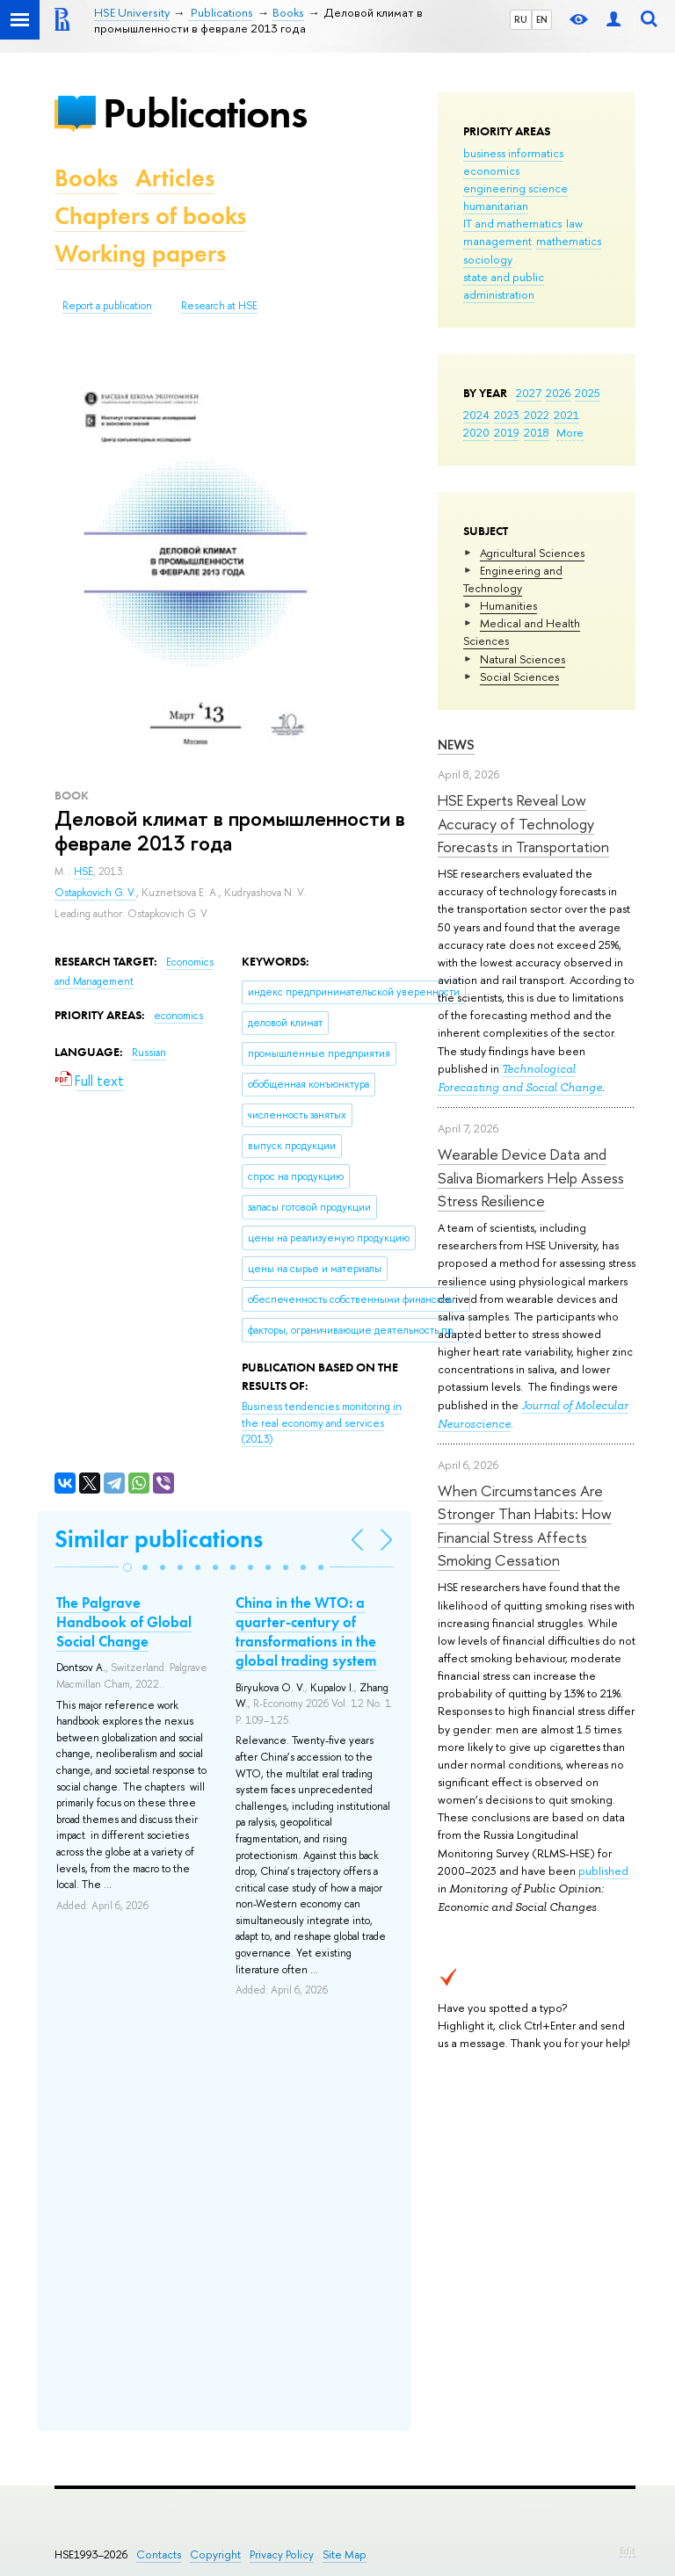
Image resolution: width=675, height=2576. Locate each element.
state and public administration (503, 285)
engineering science (515, 188)
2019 (506, 432)
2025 (587, 393)
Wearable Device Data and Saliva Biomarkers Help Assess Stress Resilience (531, 1177)
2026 (558, 393)
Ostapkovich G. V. (95, 893)
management (497, 241)
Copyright (215, 2554)
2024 (476, 415)
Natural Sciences (522, 659)
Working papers (140, 253)
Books (86, 178)
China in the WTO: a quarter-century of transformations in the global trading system (306, 1631)
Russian (149, 1053)
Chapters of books (150, 215)
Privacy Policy (282, 2554)
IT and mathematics (512, 223)
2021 (566, 415)
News (456, 744)
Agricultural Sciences (532, 553)
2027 (528, 393)
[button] (127, 1567)
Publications (205, 113)
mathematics (568, 241)
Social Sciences (519, 676)
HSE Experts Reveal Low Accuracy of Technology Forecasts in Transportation (523, 823)
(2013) (322, 1423)
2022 (536, 415)
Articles (174, 178)
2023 (506, 415)
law (574, 223)
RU (520, 19)
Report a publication (107, 306)
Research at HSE (219, 306)
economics (491, 170)
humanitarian (495, 205)
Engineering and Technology (512, 579)
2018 (536, 432)
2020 (476, 432)
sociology (487, 259)
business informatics (513, 153)
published (603, 1870)
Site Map (345, 2554)
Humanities (508, 605)
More (570, 432)
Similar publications (158, 1538)
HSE (83, 872)
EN (542, 19)
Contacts (158, 2554)
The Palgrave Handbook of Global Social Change (124, 1622)
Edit (627, 2550)
